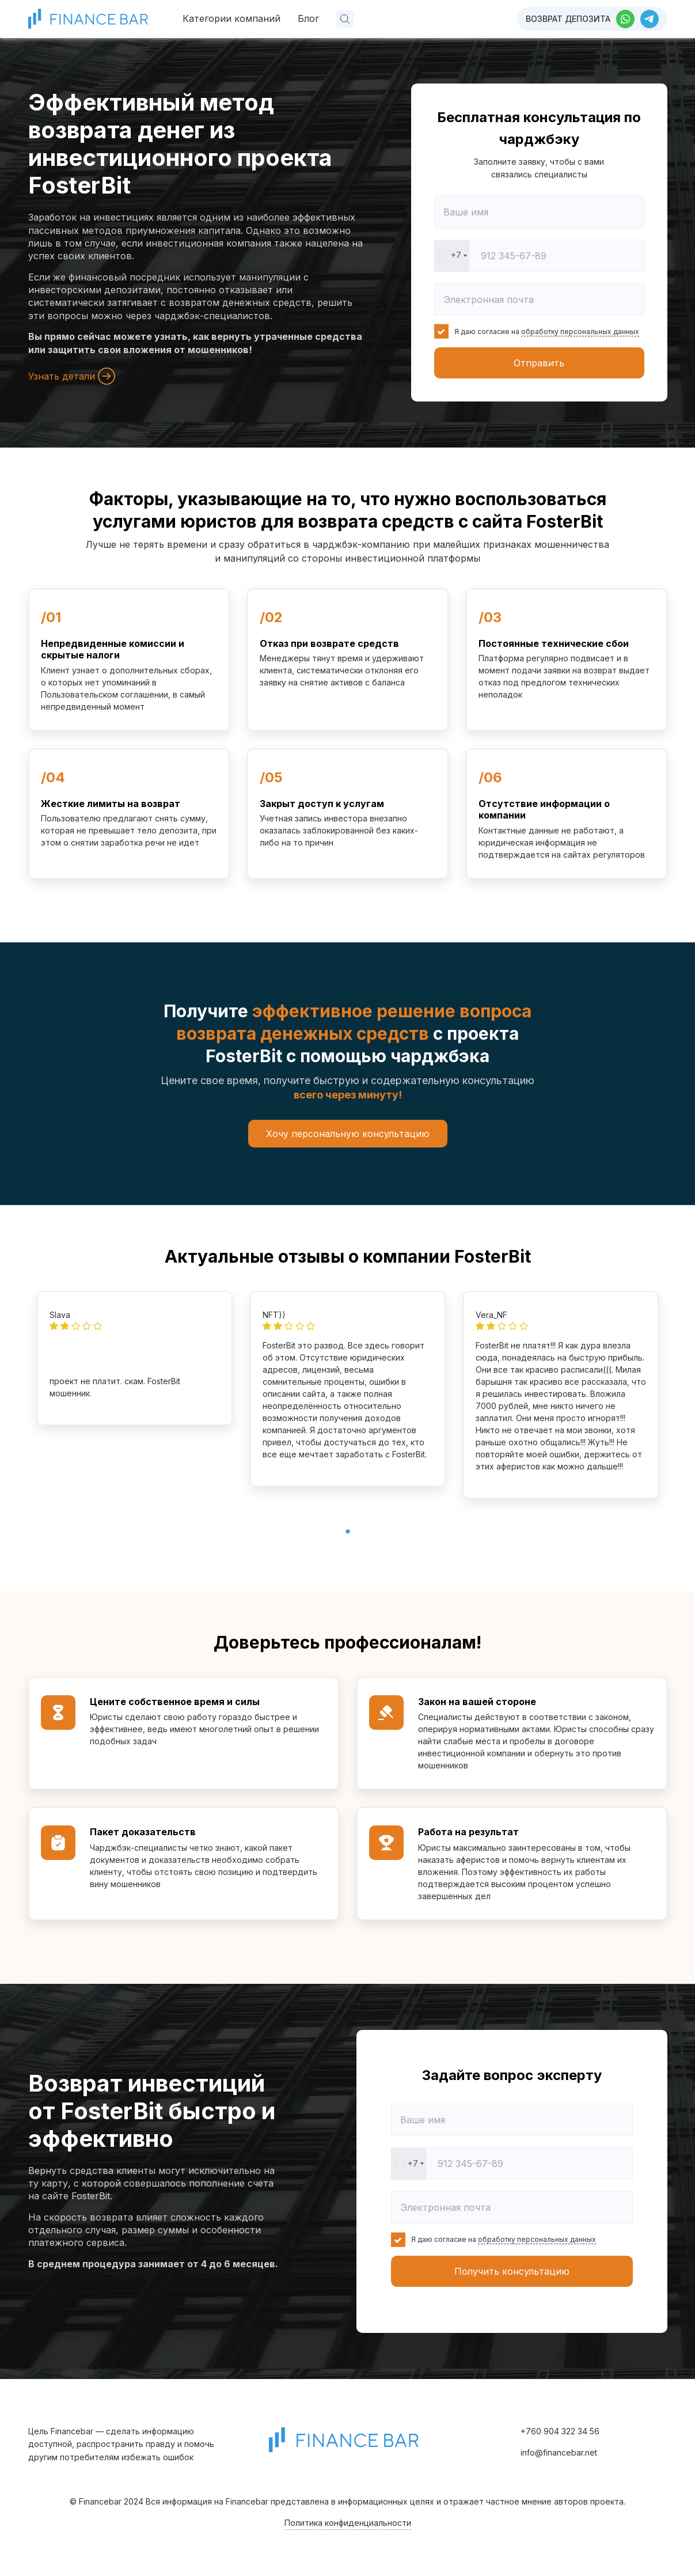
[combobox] (452, 255)
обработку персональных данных (580, 331)
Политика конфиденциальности (347, 2523)
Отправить (539, 363)
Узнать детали (71, 376)
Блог (308, 18)
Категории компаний (231, 18)
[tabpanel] (134, 1358)
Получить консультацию (511, 2271)
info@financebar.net (559, 2452)
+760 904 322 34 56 (560, 2431)
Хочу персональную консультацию (348, 1133)
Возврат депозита (568, 19)
